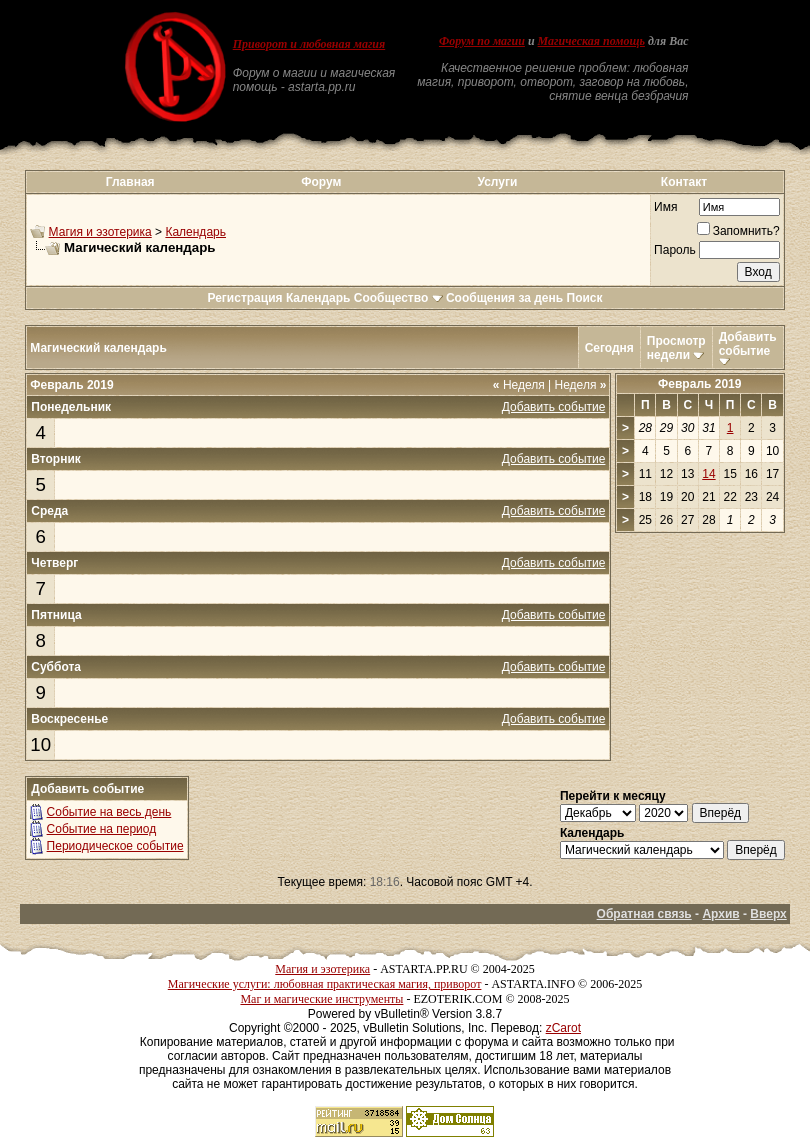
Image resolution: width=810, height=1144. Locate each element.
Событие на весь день (109, 812)
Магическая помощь (591, 41)
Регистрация (244, 298)
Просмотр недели (676, 348)
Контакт (684, 182)
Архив (720, 914)
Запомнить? (738, 231)
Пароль (675, 250)
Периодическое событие (115, 846)
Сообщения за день (504, 298)
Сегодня (609, 348)
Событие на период (102, 829)
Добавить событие (748, 344)
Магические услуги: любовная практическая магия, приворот (325, 984)
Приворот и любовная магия (309, 44)
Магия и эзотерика (100, 232)
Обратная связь (644, 914)
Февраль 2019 (699, 384)
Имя (665, 207)
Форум (321, 182)
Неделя (519, 385)
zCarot (563, 1028)
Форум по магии (482, 41)
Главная (130, 182)
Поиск (585, 298)
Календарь (195, 232)
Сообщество (398, 298)
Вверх (768, 914)
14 (708, 474)
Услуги (497, 182)
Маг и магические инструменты (321, 999)
